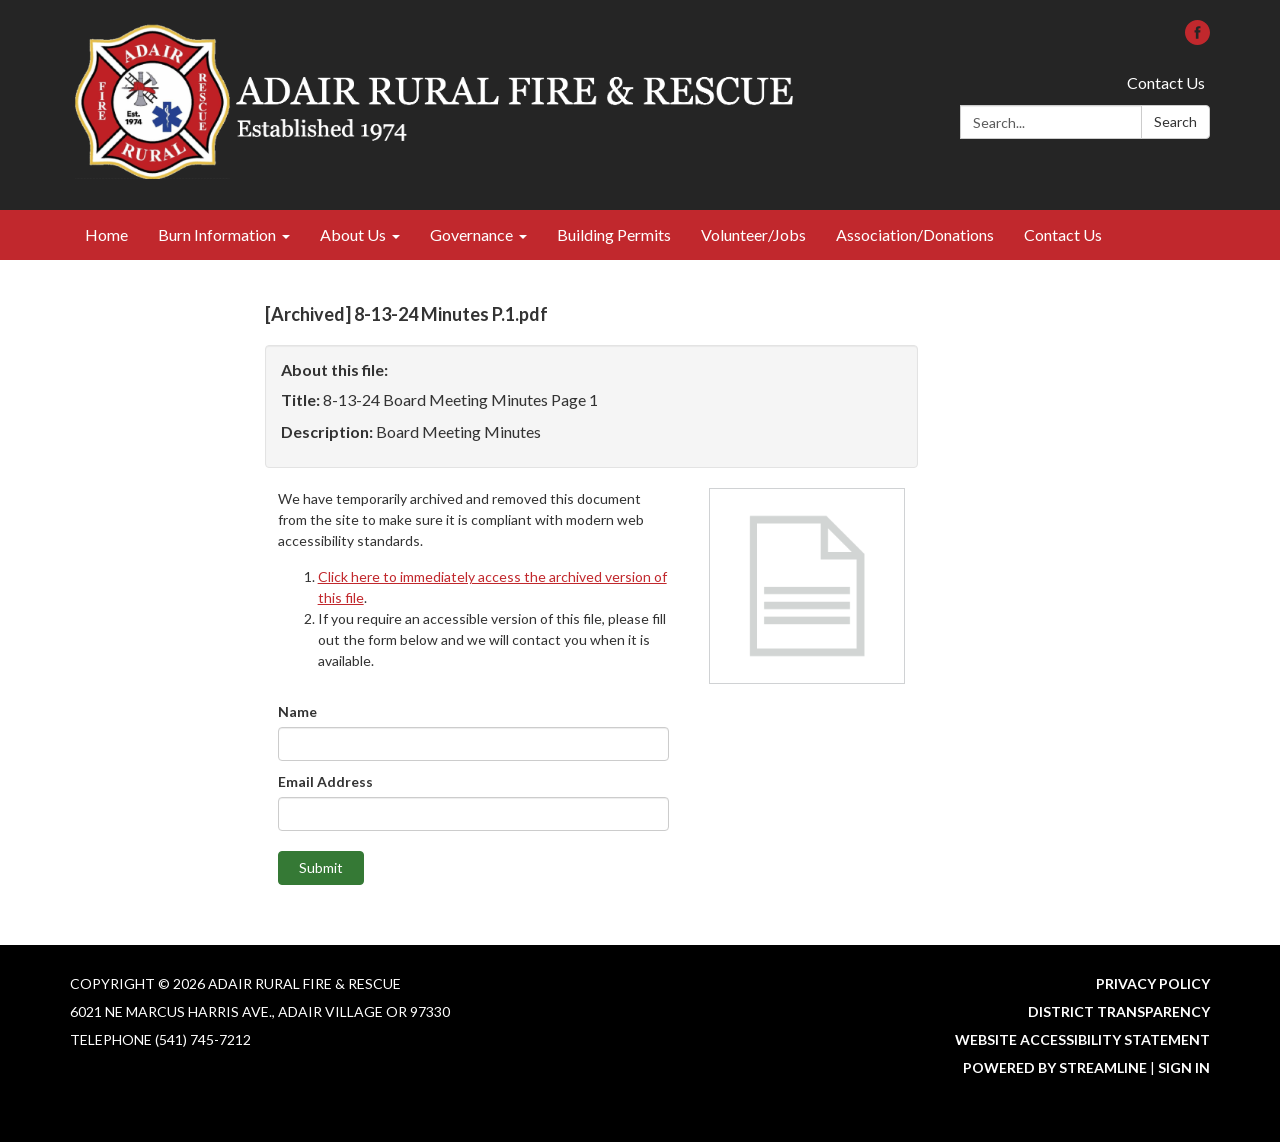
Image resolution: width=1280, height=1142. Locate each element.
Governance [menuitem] (471, 234)
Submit (321, 867)
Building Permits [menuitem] (614, 234)
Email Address (325, 781)
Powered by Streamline (1055, 1067)
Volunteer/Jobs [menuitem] (753, 234)
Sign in (1184, 1067)
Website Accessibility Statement (1082, 1039)
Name (297, 711)
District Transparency (1119, 1011)
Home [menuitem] (106, 234)
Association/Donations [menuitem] (915, 234)
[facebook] (1197, 38)
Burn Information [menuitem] (217, 234)
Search (1175, 121)
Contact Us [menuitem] (1063, 234)
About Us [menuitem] (353, 234)
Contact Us (1166, 82)
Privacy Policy (1153, 983)
